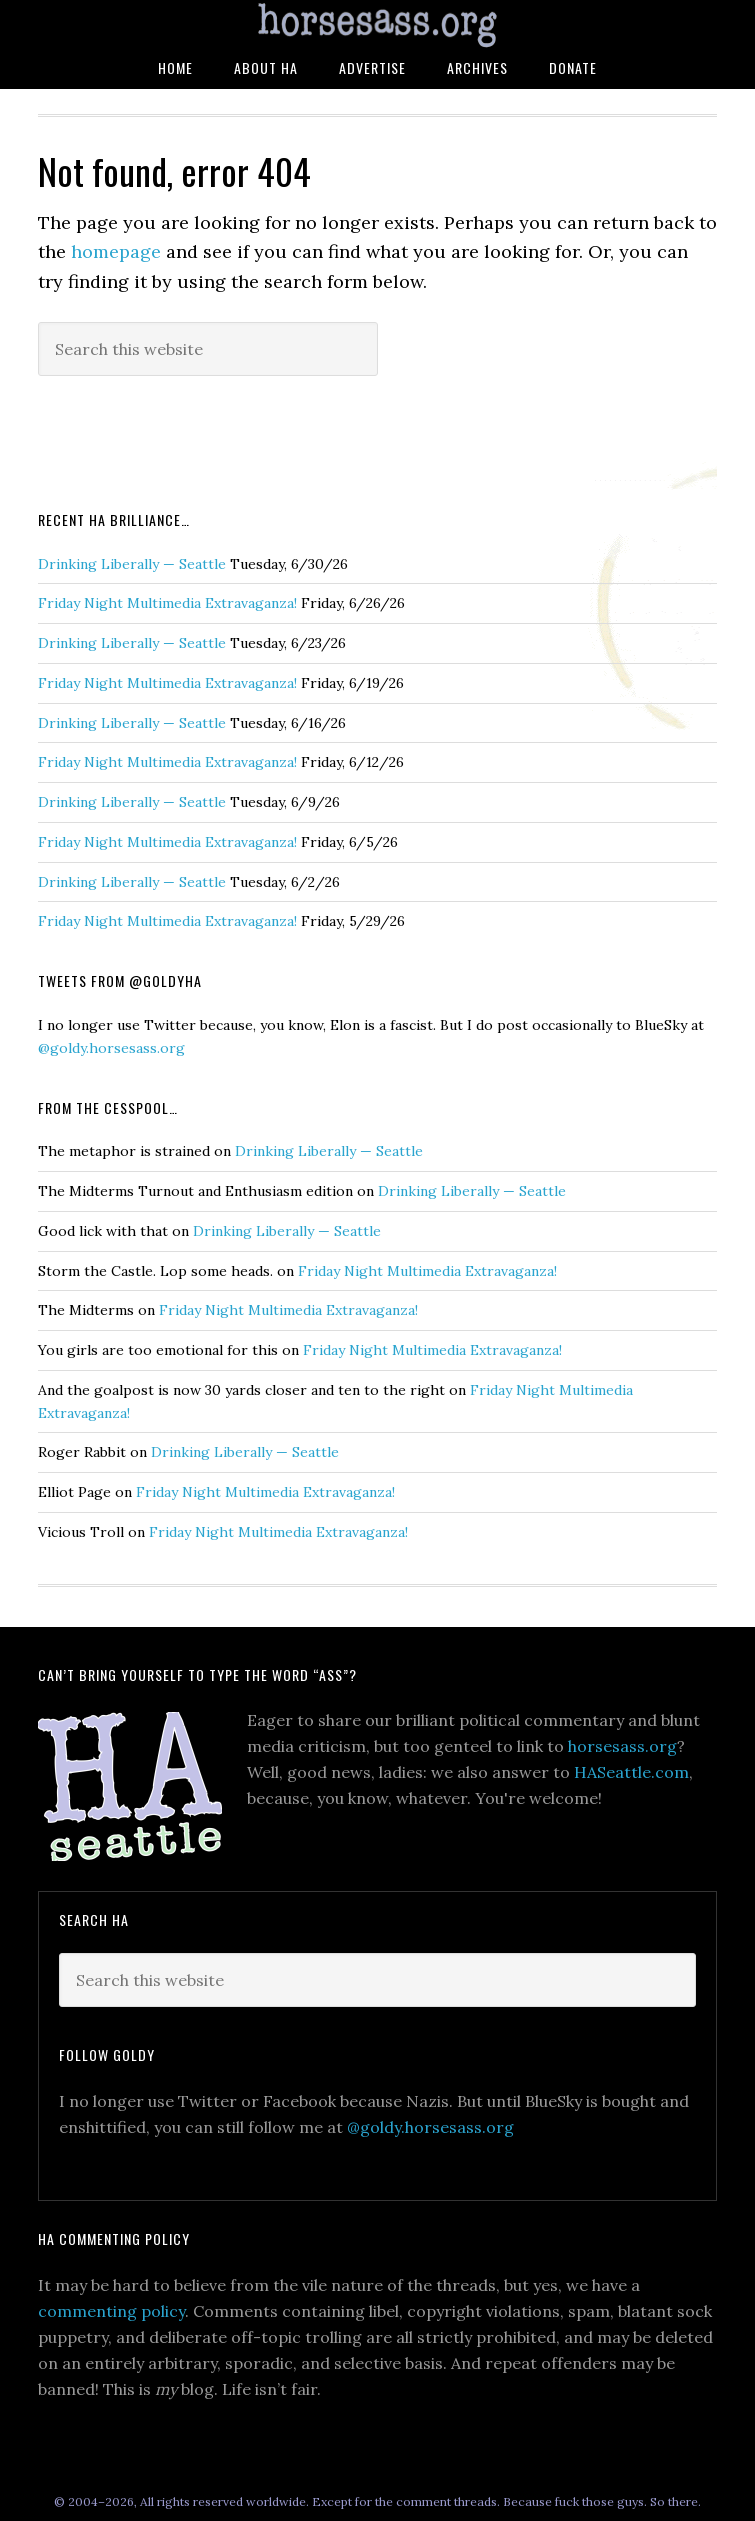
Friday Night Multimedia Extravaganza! (167, 603)
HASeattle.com (631, 1772)
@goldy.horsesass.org (111, 1048)
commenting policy (111, 2311)
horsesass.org (622, 1746)
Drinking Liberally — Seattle (132, 564)
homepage (116, 251)
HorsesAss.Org (377, 25)
